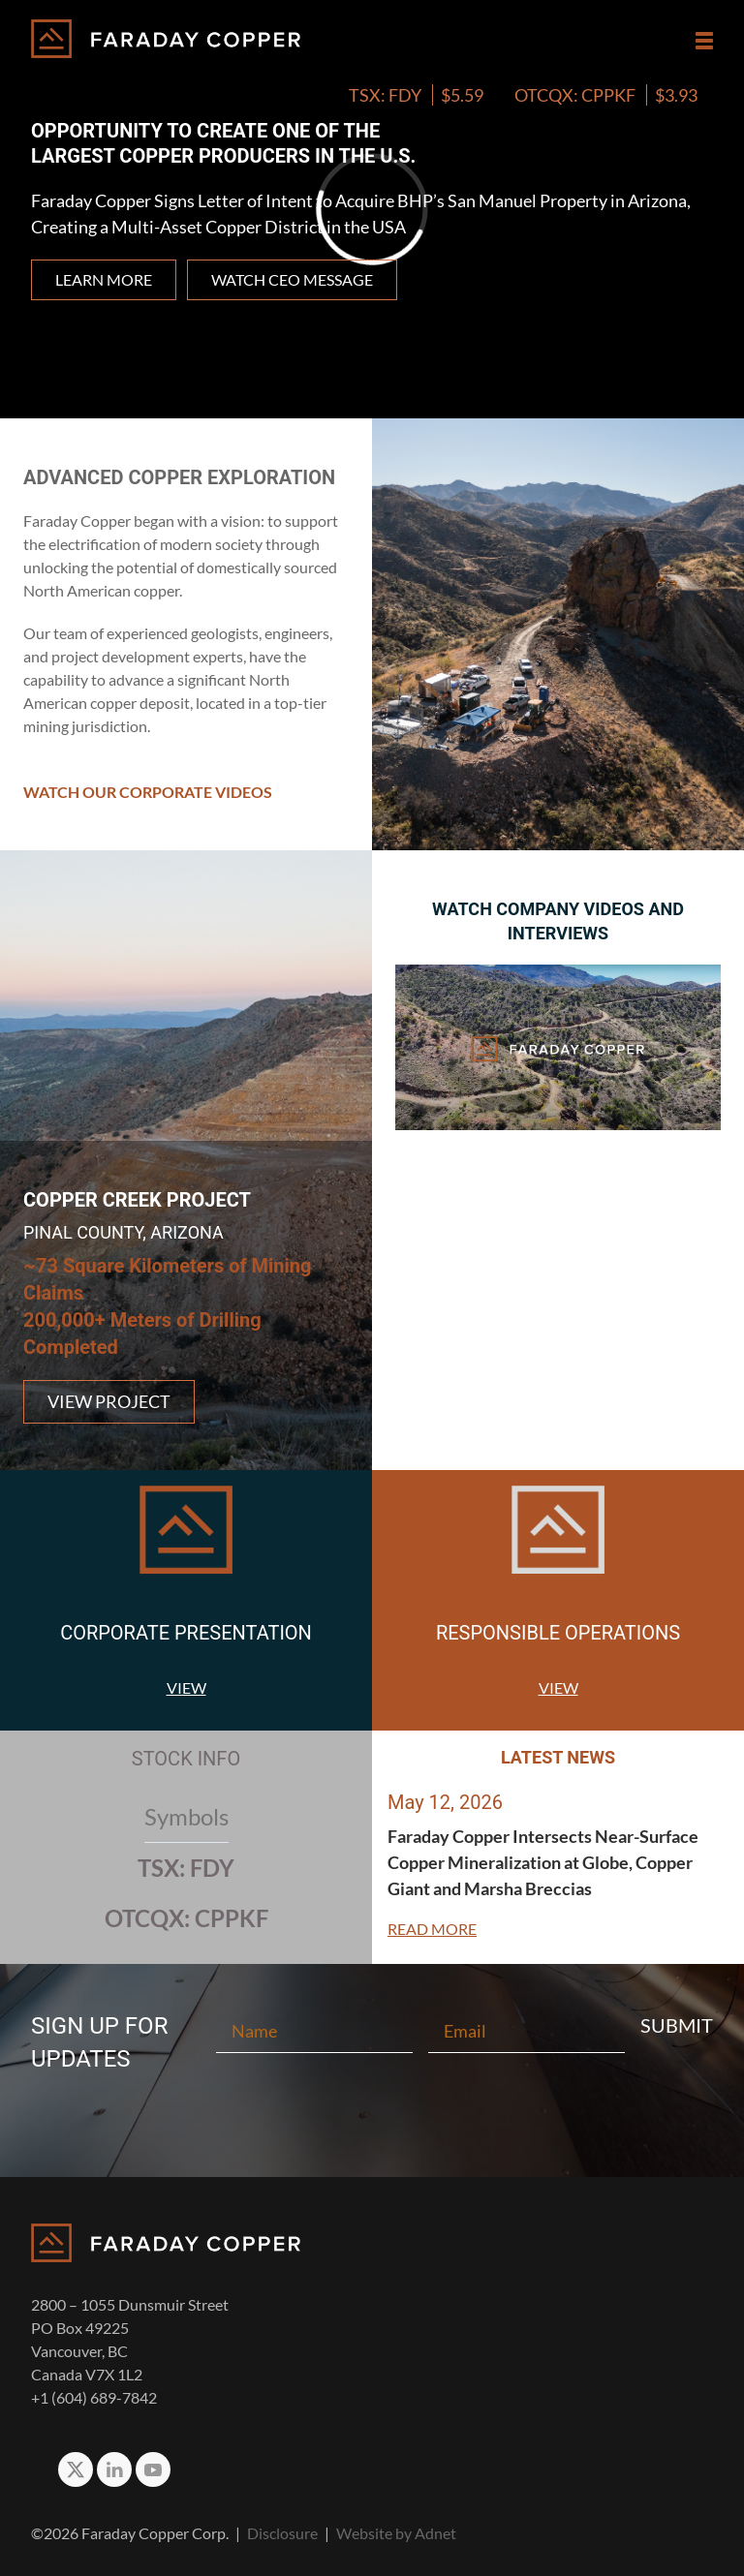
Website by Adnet (396, 2533)
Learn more (103, 279)
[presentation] (372, 2110)
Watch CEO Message (292, 279)
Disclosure (282, 2533)
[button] (704, 40)
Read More (432, 1928)
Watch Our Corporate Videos (147, 791)
